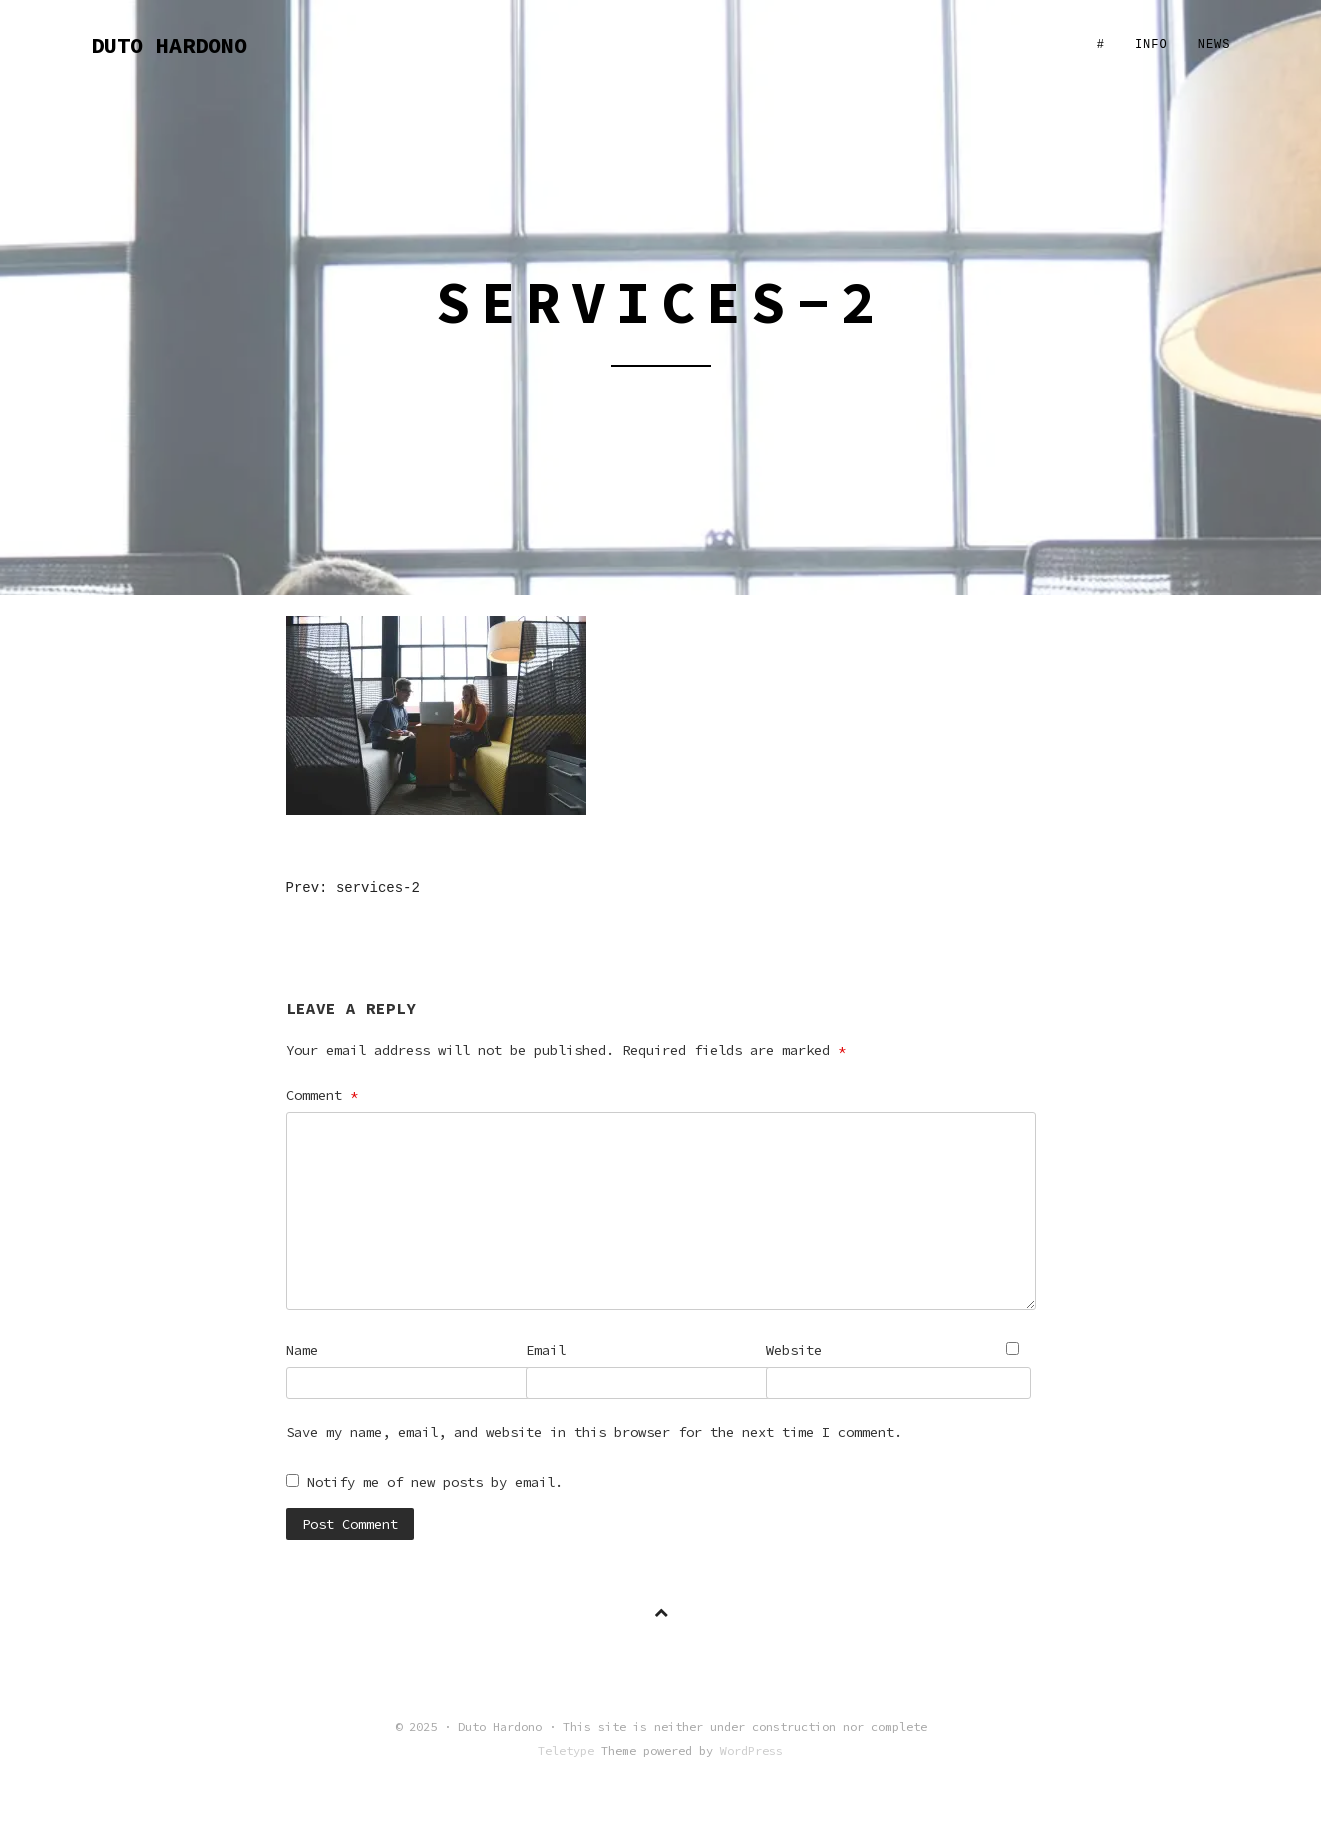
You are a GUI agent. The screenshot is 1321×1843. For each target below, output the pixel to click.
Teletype (566, 1750)
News (1214, 45)
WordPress (751, 1750)
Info (1151, 45)
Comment (322, 1095)
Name (302, 1350)
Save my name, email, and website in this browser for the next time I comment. (594, 1432)
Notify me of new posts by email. (435, 1482)
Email (546, 1350)
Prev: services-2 (353, 888)
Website (794, 1350)
